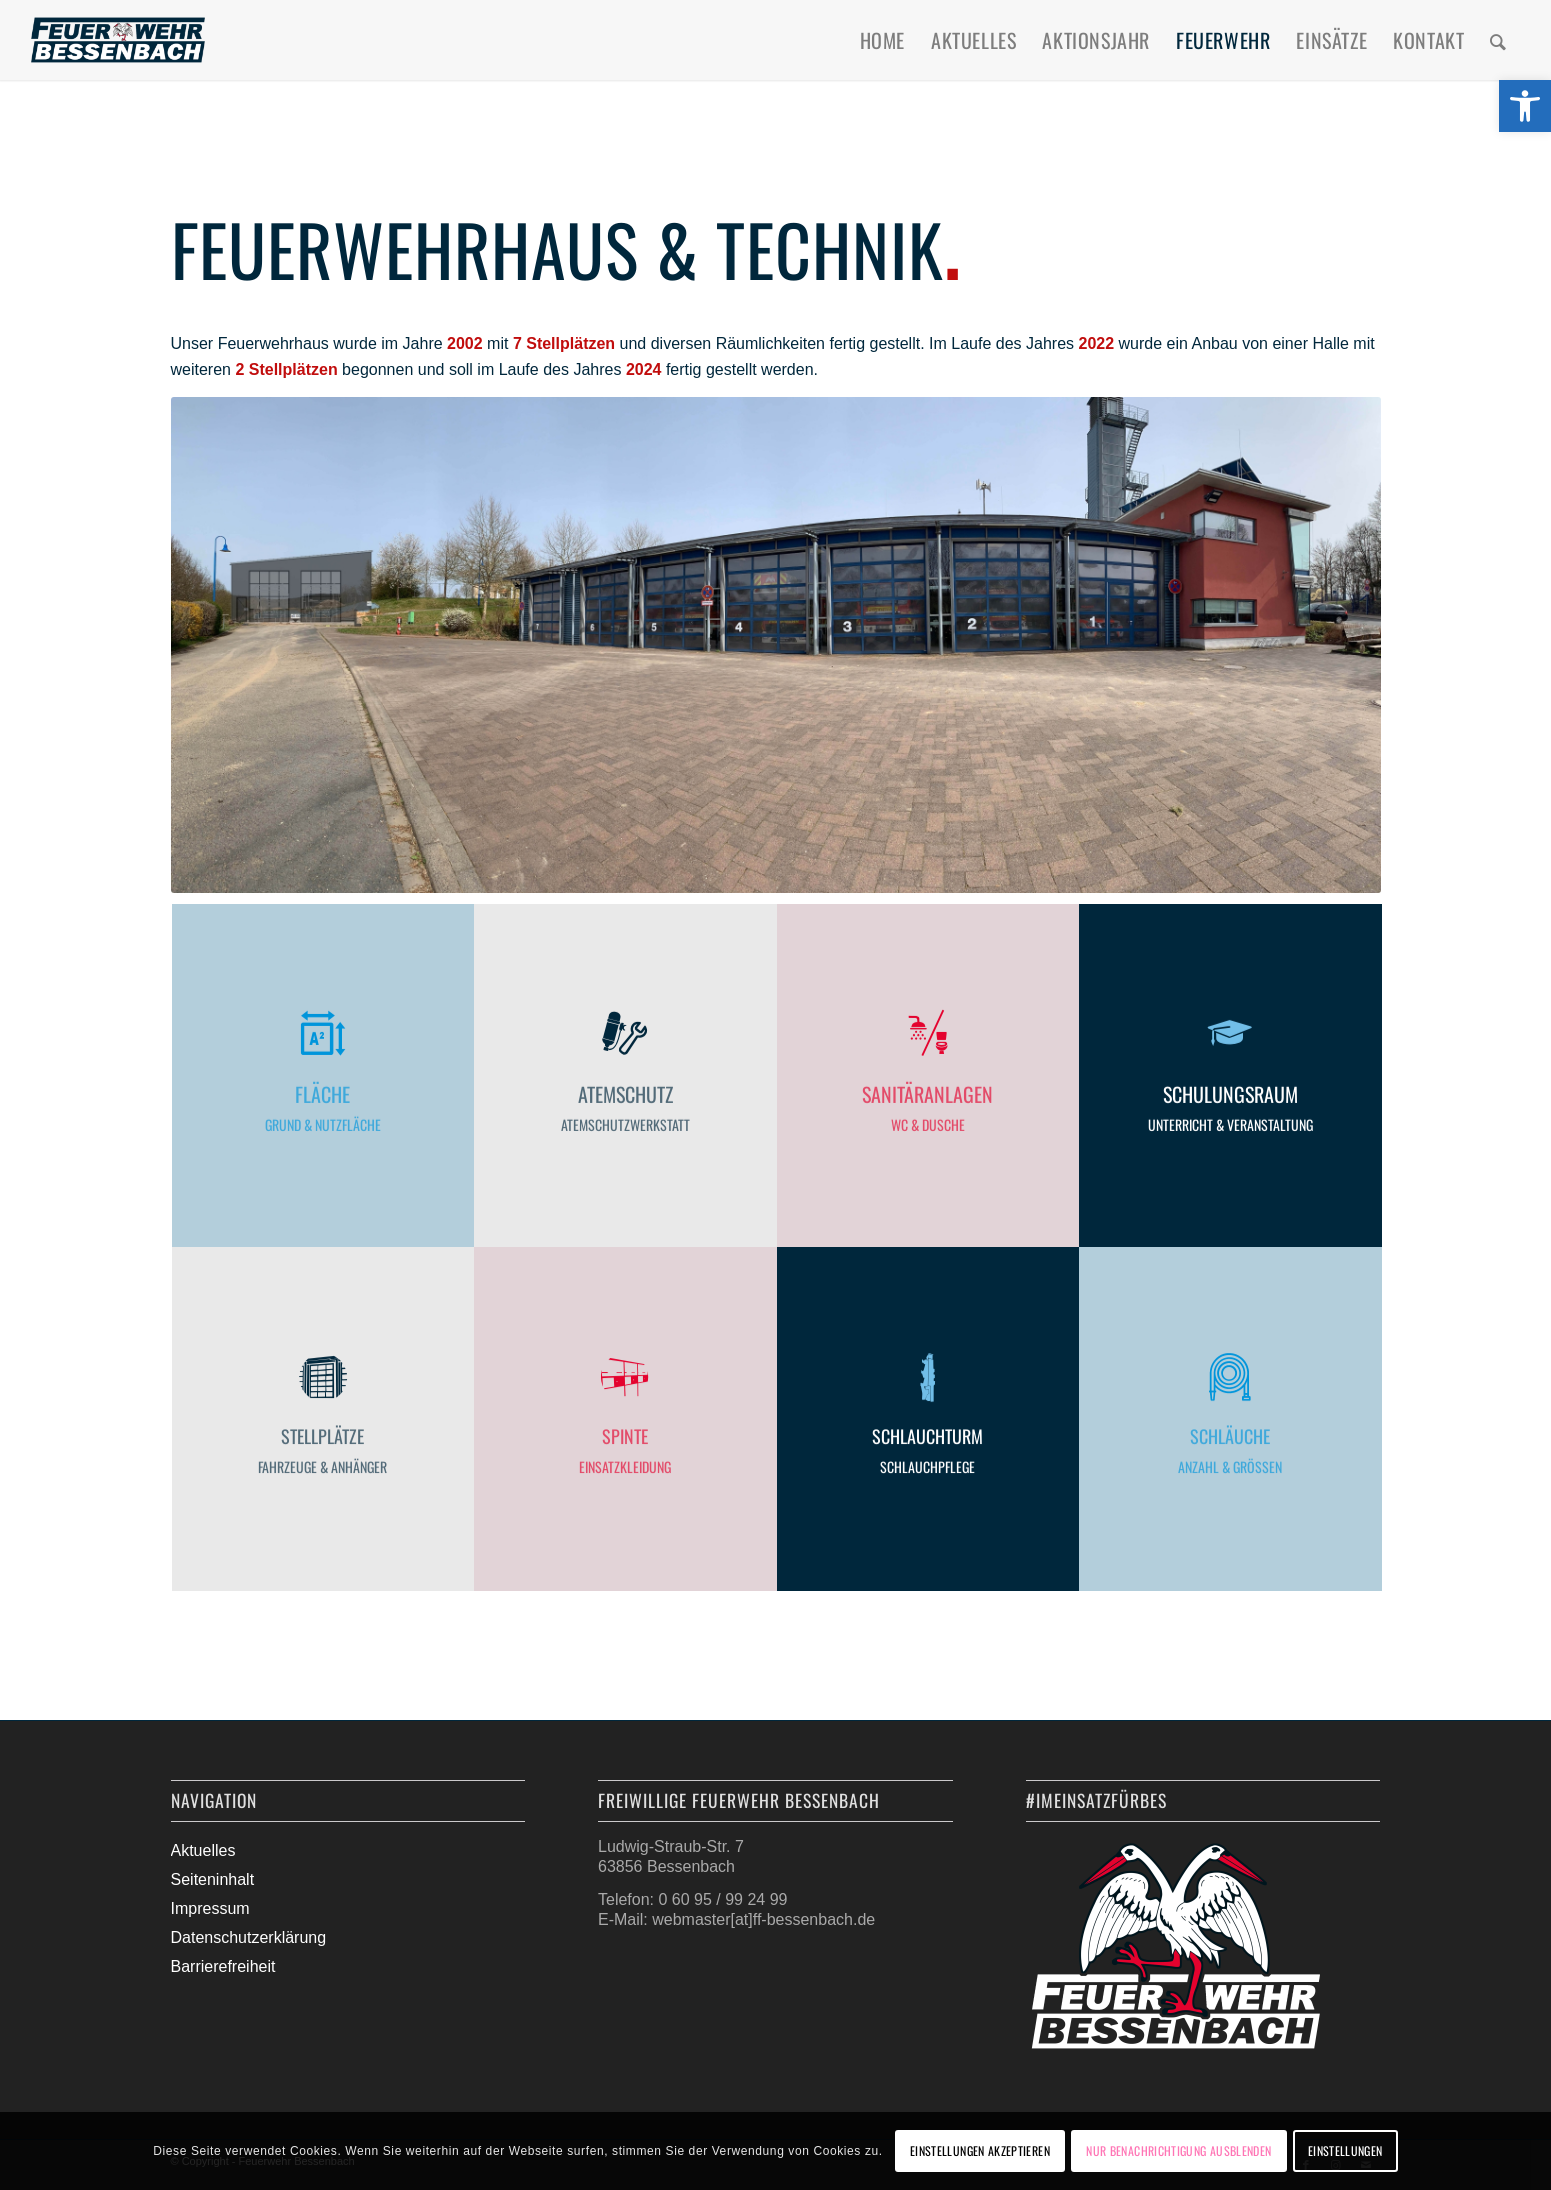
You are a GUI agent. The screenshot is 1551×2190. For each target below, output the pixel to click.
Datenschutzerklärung (249, 1937)
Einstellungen (1345, 2150)
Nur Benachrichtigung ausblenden (1178, 2150)
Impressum (210, 1908)
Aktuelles (203, 1850)
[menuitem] (882, 40)
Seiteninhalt (213, 1879)
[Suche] (1498, 40)
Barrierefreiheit (223, 1966)
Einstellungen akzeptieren (980, 2150)
